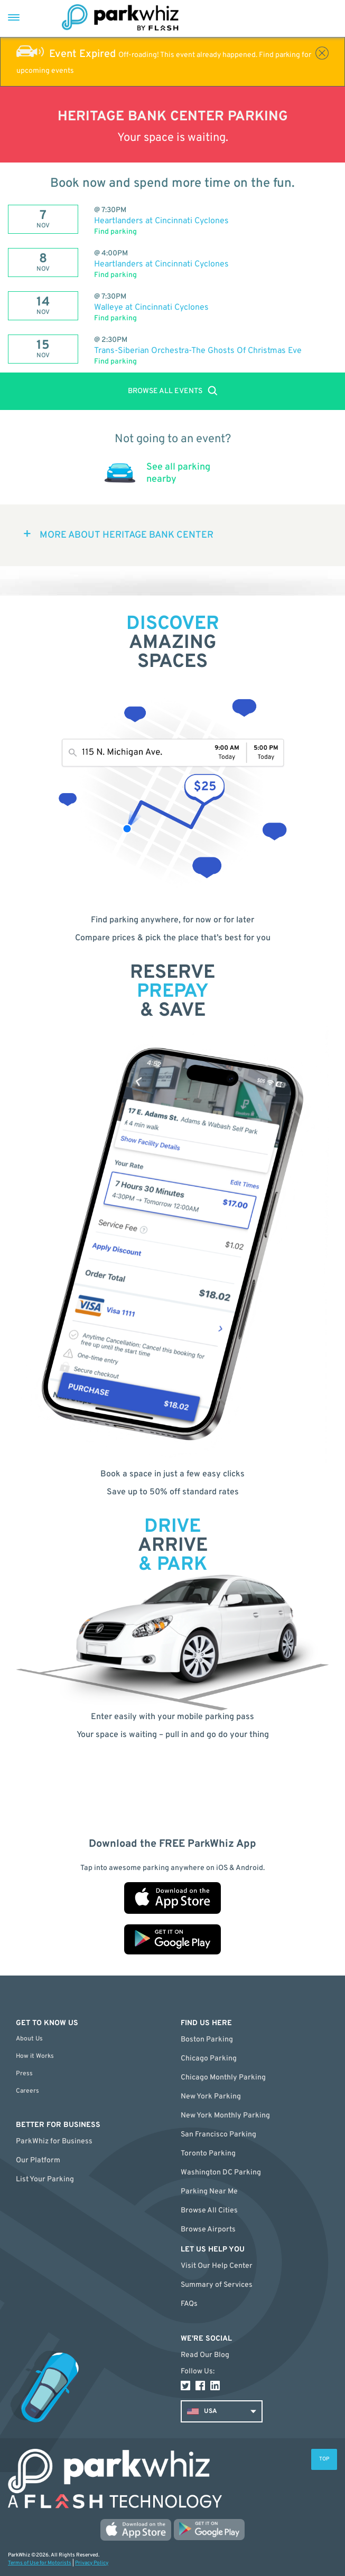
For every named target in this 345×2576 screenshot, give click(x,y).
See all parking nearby (178, 473)
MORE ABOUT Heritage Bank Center (126, 535)
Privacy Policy (91, 2563)
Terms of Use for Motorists (39, 2563)
